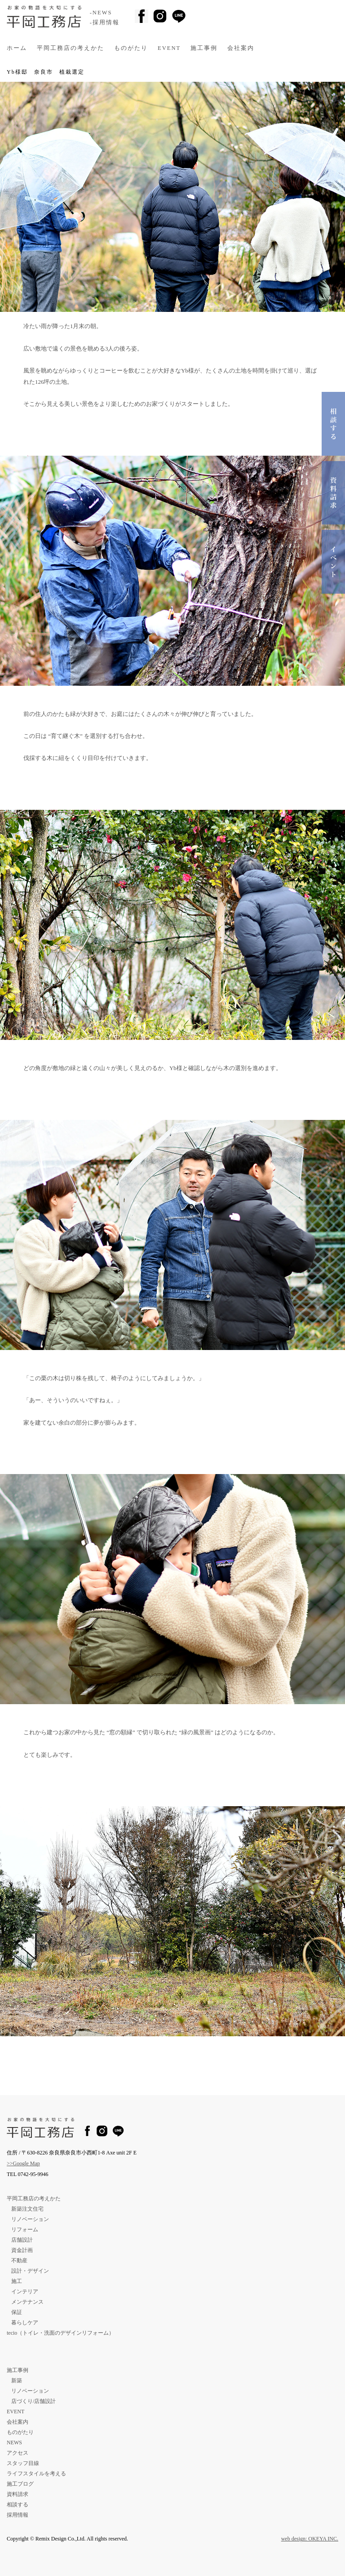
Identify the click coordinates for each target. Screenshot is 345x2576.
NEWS (14, 2442)
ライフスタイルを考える (36, 2473)
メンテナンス (27, 2302)
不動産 (19, 2260)
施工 (16, 2281)
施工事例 (203, 48)
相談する (17, 2504)
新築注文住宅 (27, 2209)
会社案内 (240, 48)
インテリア (24, 2291)
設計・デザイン (30, 2271)
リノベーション (30, 2219)
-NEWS (101, 12)
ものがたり (131, 48)
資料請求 (17, 2494)
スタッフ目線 (23, 2463)
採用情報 (17, 2515)
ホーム (17, 48)
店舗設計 (22, 2240)
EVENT (169, 48)
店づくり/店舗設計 (33, 2401)
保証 (16, 2312)
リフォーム (24, 2229)
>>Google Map (23, 2163)
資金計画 (22, 2250)
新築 (16, 2380)
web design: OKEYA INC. (309, 2539)
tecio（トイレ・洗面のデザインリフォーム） (60, 2333)
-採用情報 (104, 22)
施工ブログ (20, 2484)
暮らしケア (24, 2322)
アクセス (17, 2453)
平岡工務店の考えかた (70, 48)
